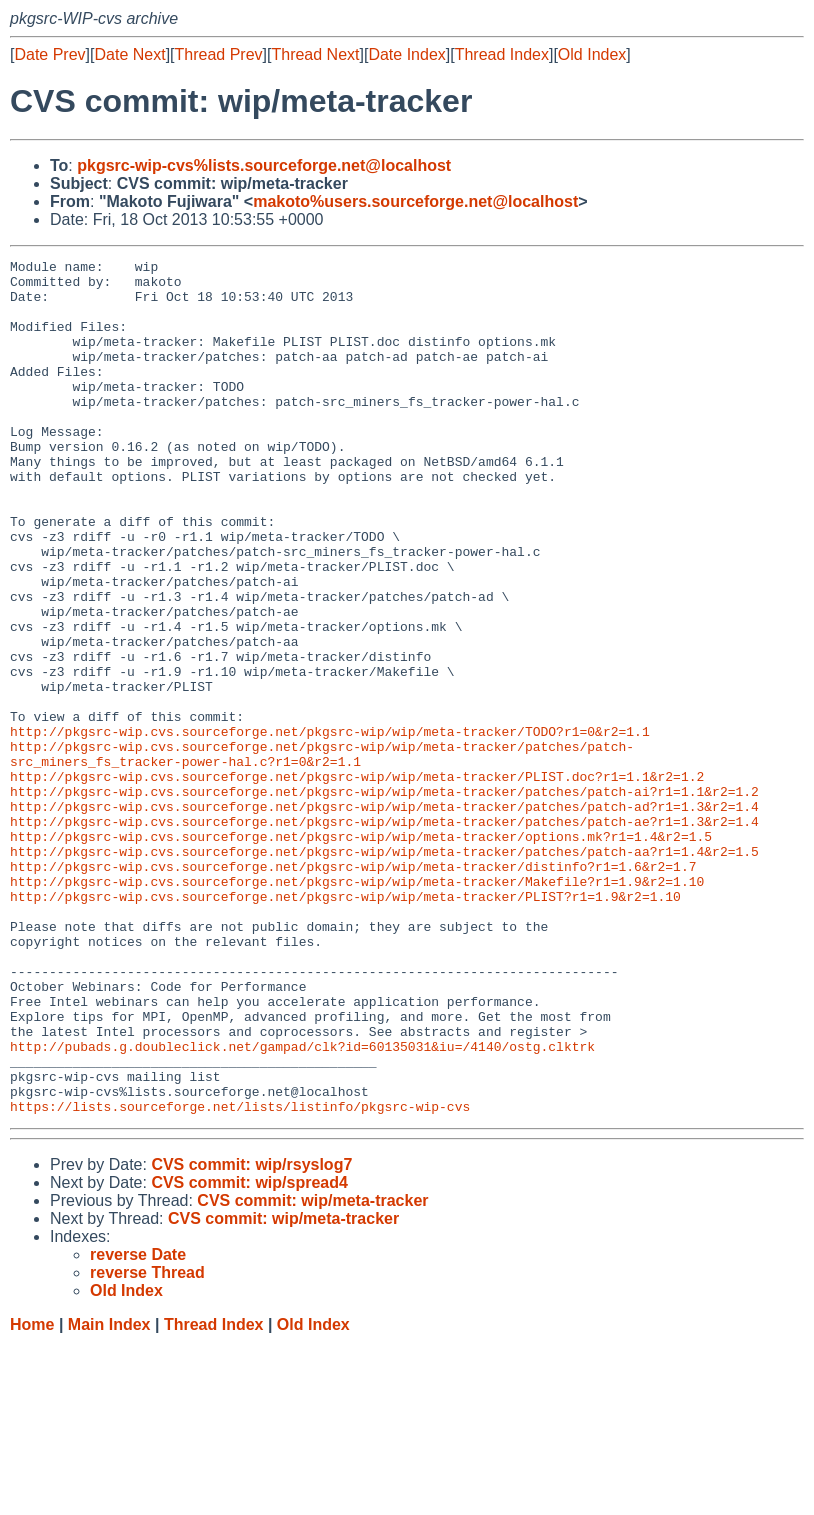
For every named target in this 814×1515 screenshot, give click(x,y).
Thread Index (502, 54)
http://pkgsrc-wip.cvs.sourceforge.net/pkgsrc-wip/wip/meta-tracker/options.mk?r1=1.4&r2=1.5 (361, 953)
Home (32, 1495)
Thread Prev (219, 54)
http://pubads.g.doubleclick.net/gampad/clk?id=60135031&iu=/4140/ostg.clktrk (302, 1205)
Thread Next (315, 54)
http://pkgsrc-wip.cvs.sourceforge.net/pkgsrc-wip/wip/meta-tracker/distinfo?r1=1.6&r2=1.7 (353, 989)
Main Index (109, 1495)
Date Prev (49, 54)
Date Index (406, 54)
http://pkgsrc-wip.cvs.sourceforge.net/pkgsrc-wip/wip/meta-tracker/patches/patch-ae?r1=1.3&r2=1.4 (384, 935)
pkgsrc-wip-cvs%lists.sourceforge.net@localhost (264, 165)
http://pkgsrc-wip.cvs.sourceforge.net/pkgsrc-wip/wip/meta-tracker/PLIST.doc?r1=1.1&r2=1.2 (357, 881)
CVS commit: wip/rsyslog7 (251, 1335)
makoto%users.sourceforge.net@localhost (415, 201)
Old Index (592, 54)
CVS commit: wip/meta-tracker (312, 1371)
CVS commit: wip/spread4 (249, 1353)
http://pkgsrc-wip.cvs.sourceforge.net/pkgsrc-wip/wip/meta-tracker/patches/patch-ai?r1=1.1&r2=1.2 (384, 899)
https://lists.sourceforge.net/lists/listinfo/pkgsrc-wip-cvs (240, 1277)
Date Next (129, 54)
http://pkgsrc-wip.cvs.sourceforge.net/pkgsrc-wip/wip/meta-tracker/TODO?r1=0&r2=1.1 (330, 827)
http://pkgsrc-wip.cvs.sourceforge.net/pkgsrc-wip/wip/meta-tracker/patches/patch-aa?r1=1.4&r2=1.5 (384, 971)
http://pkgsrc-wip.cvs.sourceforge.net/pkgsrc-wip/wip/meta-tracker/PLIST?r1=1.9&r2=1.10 (345, 1025)
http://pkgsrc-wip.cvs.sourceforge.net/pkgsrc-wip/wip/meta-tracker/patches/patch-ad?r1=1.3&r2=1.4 (384, 917)
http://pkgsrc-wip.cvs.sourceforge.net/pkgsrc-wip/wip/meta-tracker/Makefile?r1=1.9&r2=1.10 (357, 1007)
